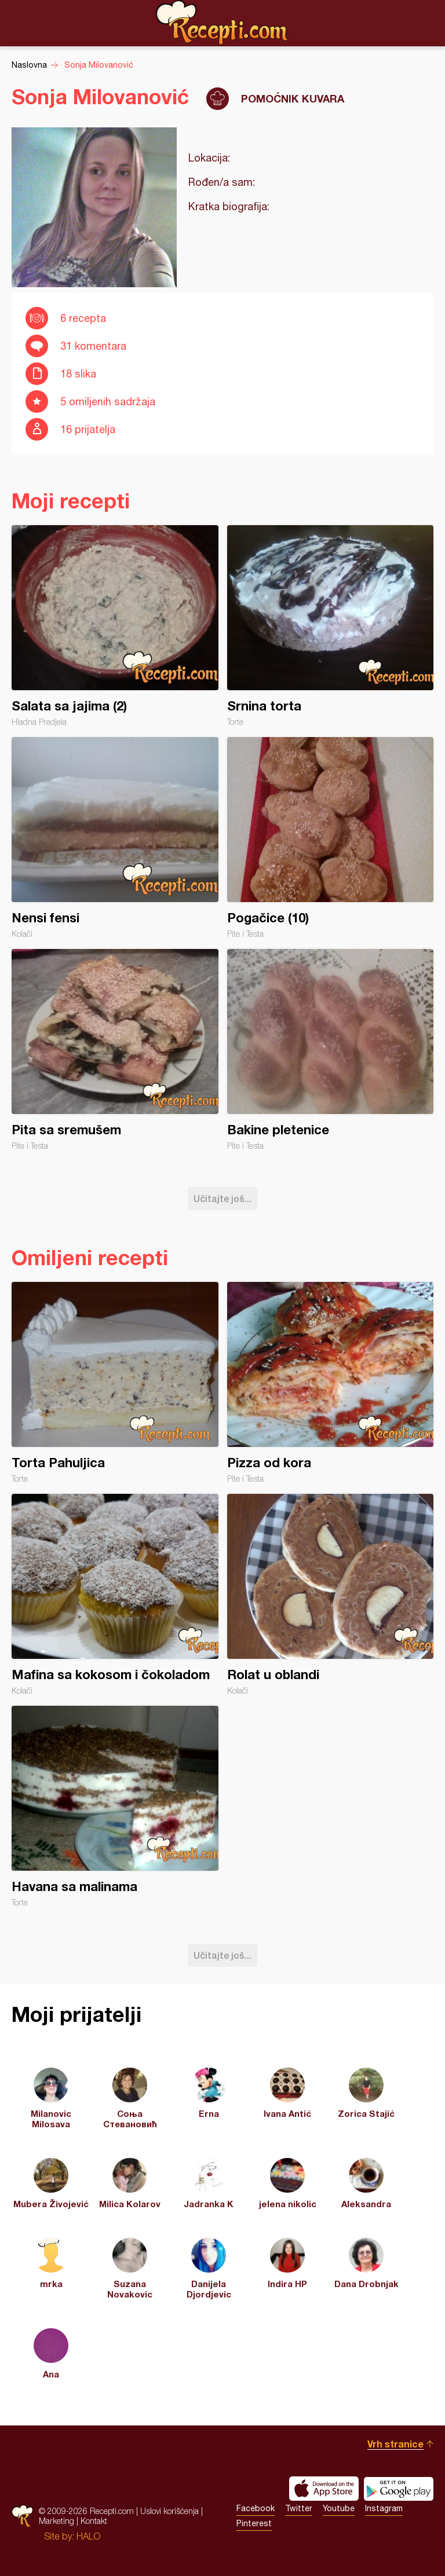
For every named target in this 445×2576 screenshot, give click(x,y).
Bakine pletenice (330, 1049)
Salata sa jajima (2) (115, 626)
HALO (88, 2536)
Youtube (339, 2508)
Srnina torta (330, 626)
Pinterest (254, 2523)
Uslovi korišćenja (169, 2511)
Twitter (298, 2508)
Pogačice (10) (330, 838)
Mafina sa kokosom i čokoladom (115, 1594)
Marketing (56, 2521)
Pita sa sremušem (115, 1049)
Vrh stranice (395, 2443)
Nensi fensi (115, 838)
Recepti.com (222, 22)
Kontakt (94, 2521)
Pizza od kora (330, 1382)
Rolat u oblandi (330, 1594)
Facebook (255, 2508)
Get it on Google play (398, 2488)
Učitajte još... (222, 1198)
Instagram (384, 2508)
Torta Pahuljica (115, 1382)
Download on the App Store (324, 2488)
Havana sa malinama (115, 1806)
